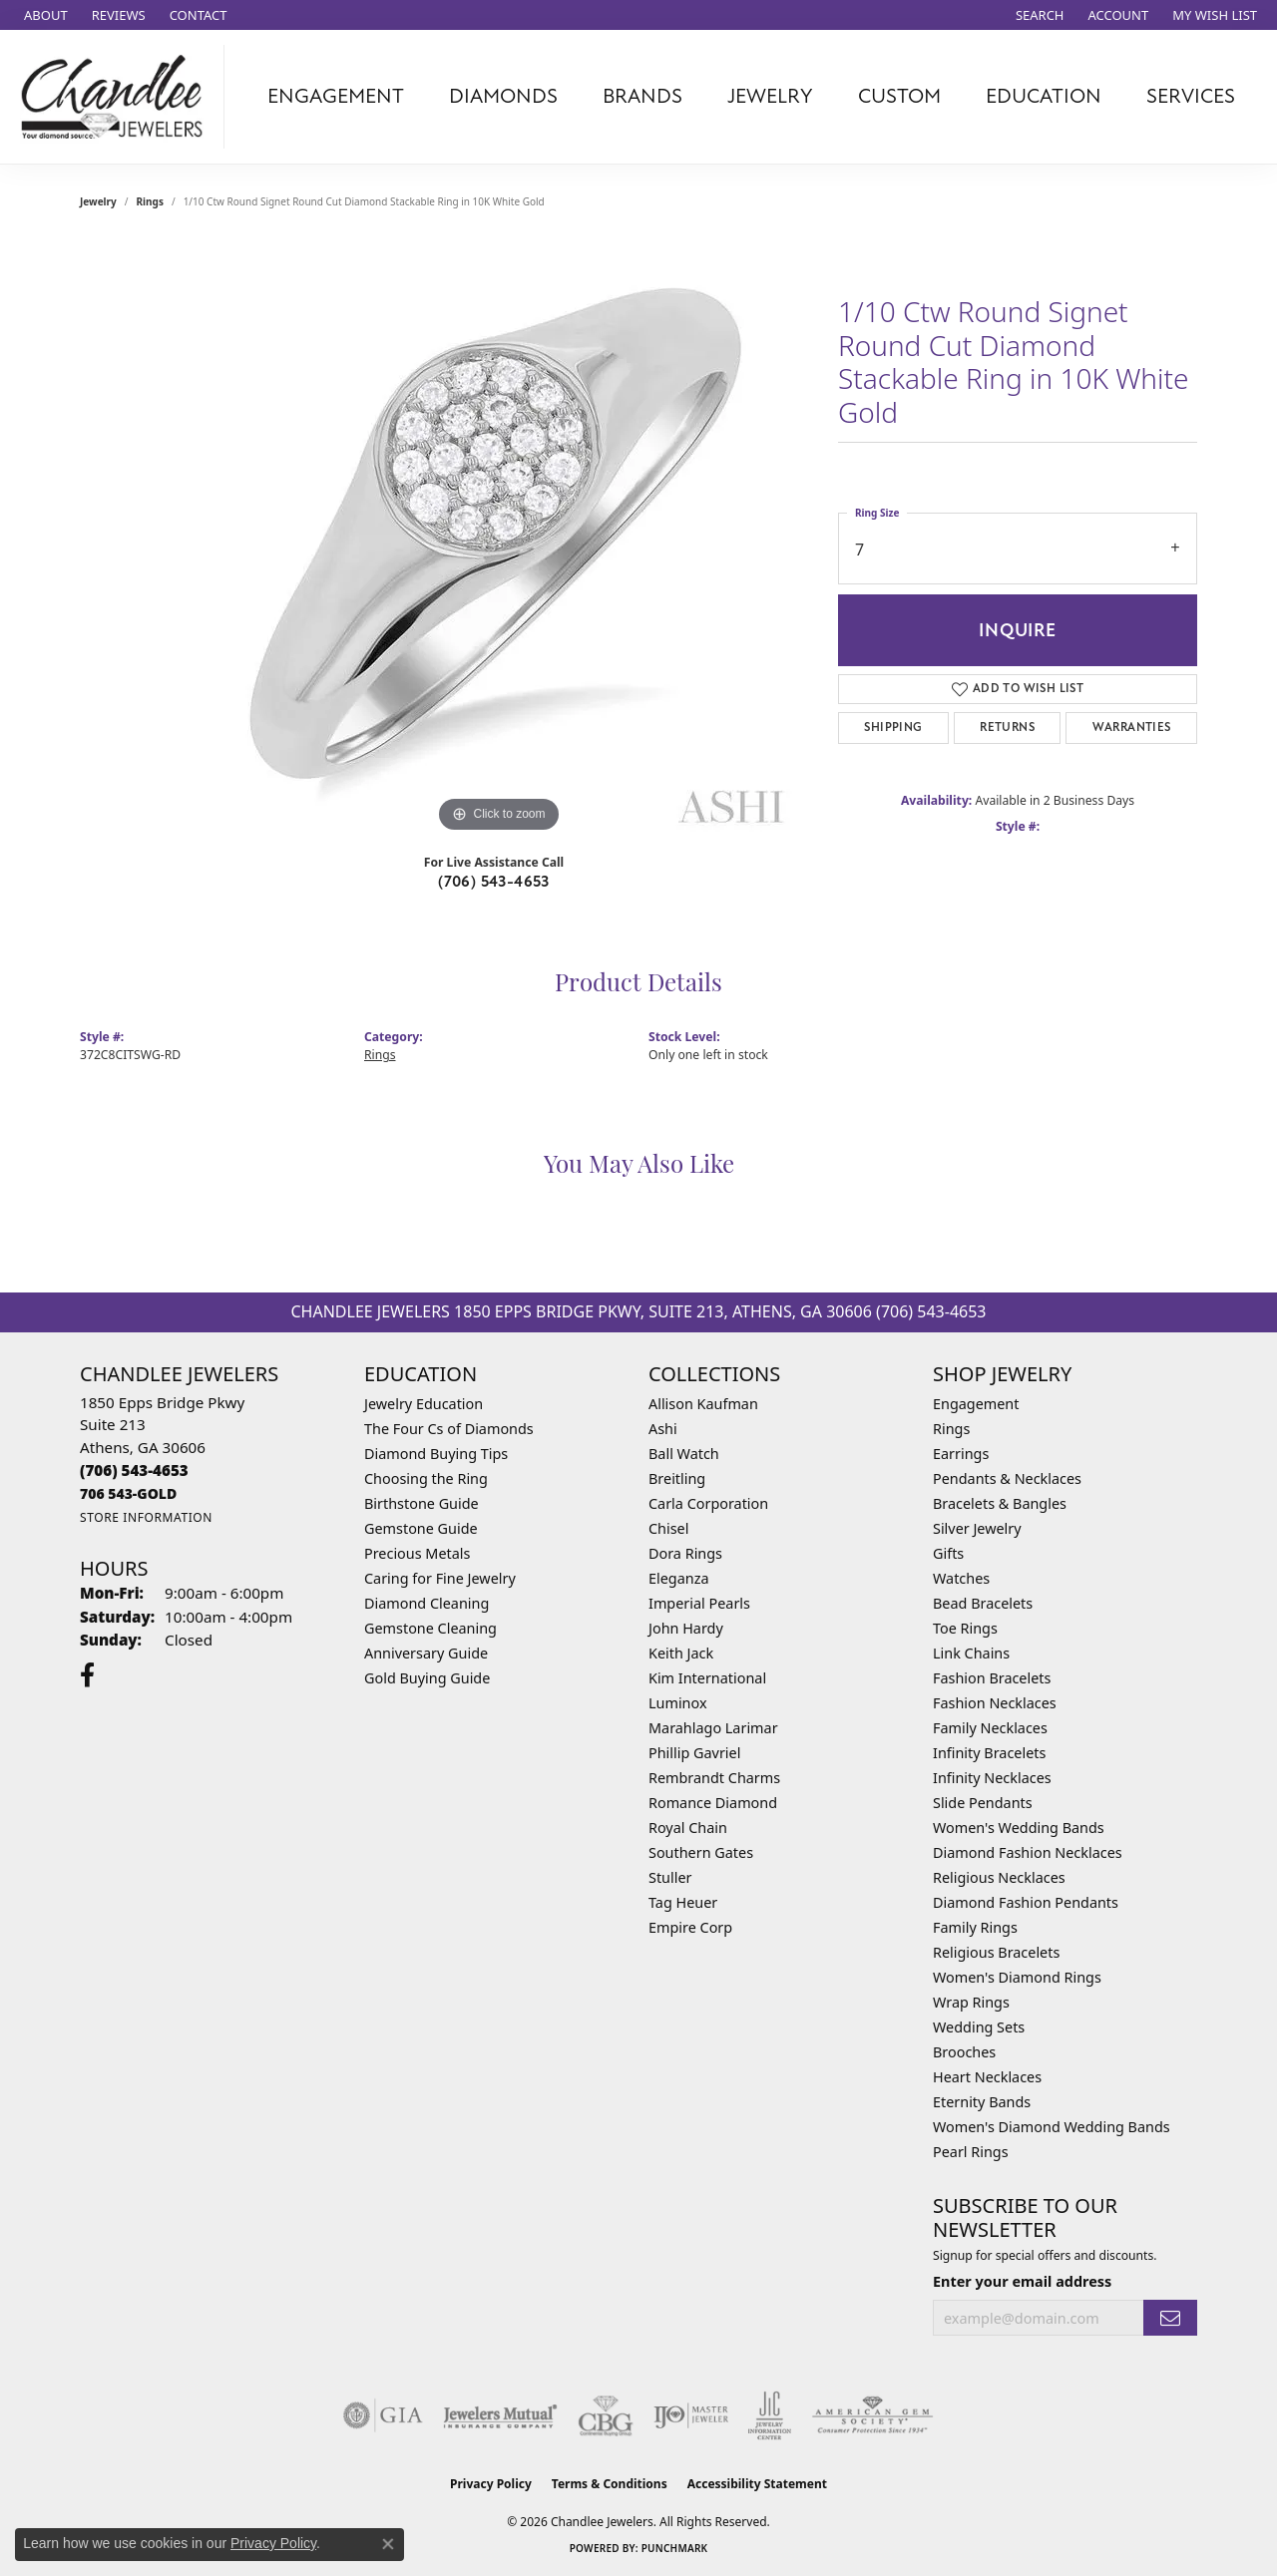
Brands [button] (642, 96)
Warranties (1131, 727)
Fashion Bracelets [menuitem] (992, 1677)
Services (1190, 96)
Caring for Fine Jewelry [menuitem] (440, 1578)
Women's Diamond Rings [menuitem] (1017, 1977)
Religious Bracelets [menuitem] (996, 1952)
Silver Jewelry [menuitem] (977, 1528)
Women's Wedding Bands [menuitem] (1018, 1827)
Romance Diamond (712, 1802)
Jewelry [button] (770, 96)
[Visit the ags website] (872, 2415)
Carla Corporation (708, 1503)
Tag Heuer (682, 1902)
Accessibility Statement (757, 2483)
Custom (899, 96)
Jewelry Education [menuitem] (423, 1403)
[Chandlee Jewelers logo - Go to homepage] (117, 97)
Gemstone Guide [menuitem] (421, 1528)
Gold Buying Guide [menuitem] (427, 1677)
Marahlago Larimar (713, 1727)
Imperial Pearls (699, 1603)
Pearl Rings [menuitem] (971, 2151)
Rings (150, 201)
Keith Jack (680, 1653)
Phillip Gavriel (694, 1752)
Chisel (668, 1528)
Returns (1007, 727)
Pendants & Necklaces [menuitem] (1007, 1478)
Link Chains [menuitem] (971, 1653)
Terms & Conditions (609, 2483)
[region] (499, 538)
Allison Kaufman (703, 1403)
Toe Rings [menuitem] (965, 1628)
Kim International (707, 1677)
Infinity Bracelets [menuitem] (989, 1752)
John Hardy (685, 1628)
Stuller (669, 1877)
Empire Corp (690, 1927)
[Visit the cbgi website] (606, 2415)
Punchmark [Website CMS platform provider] (674, 2548)
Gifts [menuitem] (948, 1553)
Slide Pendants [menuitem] (983, 1802)
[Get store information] (146, 1517)
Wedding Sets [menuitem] (979, 2027)
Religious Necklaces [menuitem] (999, 1877)
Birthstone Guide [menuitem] (421, 1503)
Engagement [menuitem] (976, 1403)
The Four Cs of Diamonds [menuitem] (449, 1428)
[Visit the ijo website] (690, 2415)
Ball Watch (683, 1453)
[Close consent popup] (388, 2544)
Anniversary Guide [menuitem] (426, 1653)
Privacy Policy (491, 2483)
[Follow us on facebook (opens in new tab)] (87, 1675)
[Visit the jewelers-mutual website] (500, 2415)
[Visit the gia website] (383, 2415)
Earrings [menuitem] (961, 1453)
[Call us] (128, 1493)
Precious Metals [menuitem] (417, 1553)
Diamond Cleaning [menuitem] (426, 1603)
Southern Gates (700, 1852)
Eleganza (678, 1578)
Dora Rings (685, 1553)
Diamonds (503, 96)
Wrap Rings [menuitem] (971, 2002)
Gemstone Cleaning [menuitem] (430, 1628)
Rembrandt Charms (714, 1777)
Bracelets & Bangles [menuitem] (999, 1503)
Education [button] (1043, 96)
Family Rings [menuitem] (975, 1927)
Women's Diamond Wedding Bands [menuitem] (1051, 2126)
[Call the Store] (134, 1470)
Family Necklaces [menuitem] (990, 1727)
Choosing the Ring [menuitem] (426, 1478)
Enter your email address (1022, 2281)
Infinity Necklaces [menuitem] (992, 1777)
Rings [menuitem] (951, 1428)
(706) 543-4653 (494, 882)
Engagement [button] (335, 96)
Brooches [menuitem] (964, 2051)
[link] (44, 15)
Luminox (677, 1702)
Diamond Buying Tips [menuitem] (436, 1453)
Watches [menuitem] (961, 1578)
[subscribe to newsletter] (1170, 2318)
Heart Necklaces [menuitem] (987, 2076)
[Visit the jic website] (769, 2415)
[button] (1038, 15)
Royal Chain (687, 1827)
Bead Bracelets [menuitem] (983, 1603)
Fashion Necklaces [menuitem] (995, 1702)
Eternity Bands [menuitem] (982, 2101)
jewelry (98, 201)
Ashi (662, 1428)
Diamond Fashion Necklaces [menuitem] (1027, 1852)
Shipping (893, 727)
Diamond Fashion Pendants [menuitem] (1025, 1902)
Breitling (676, 1478)
